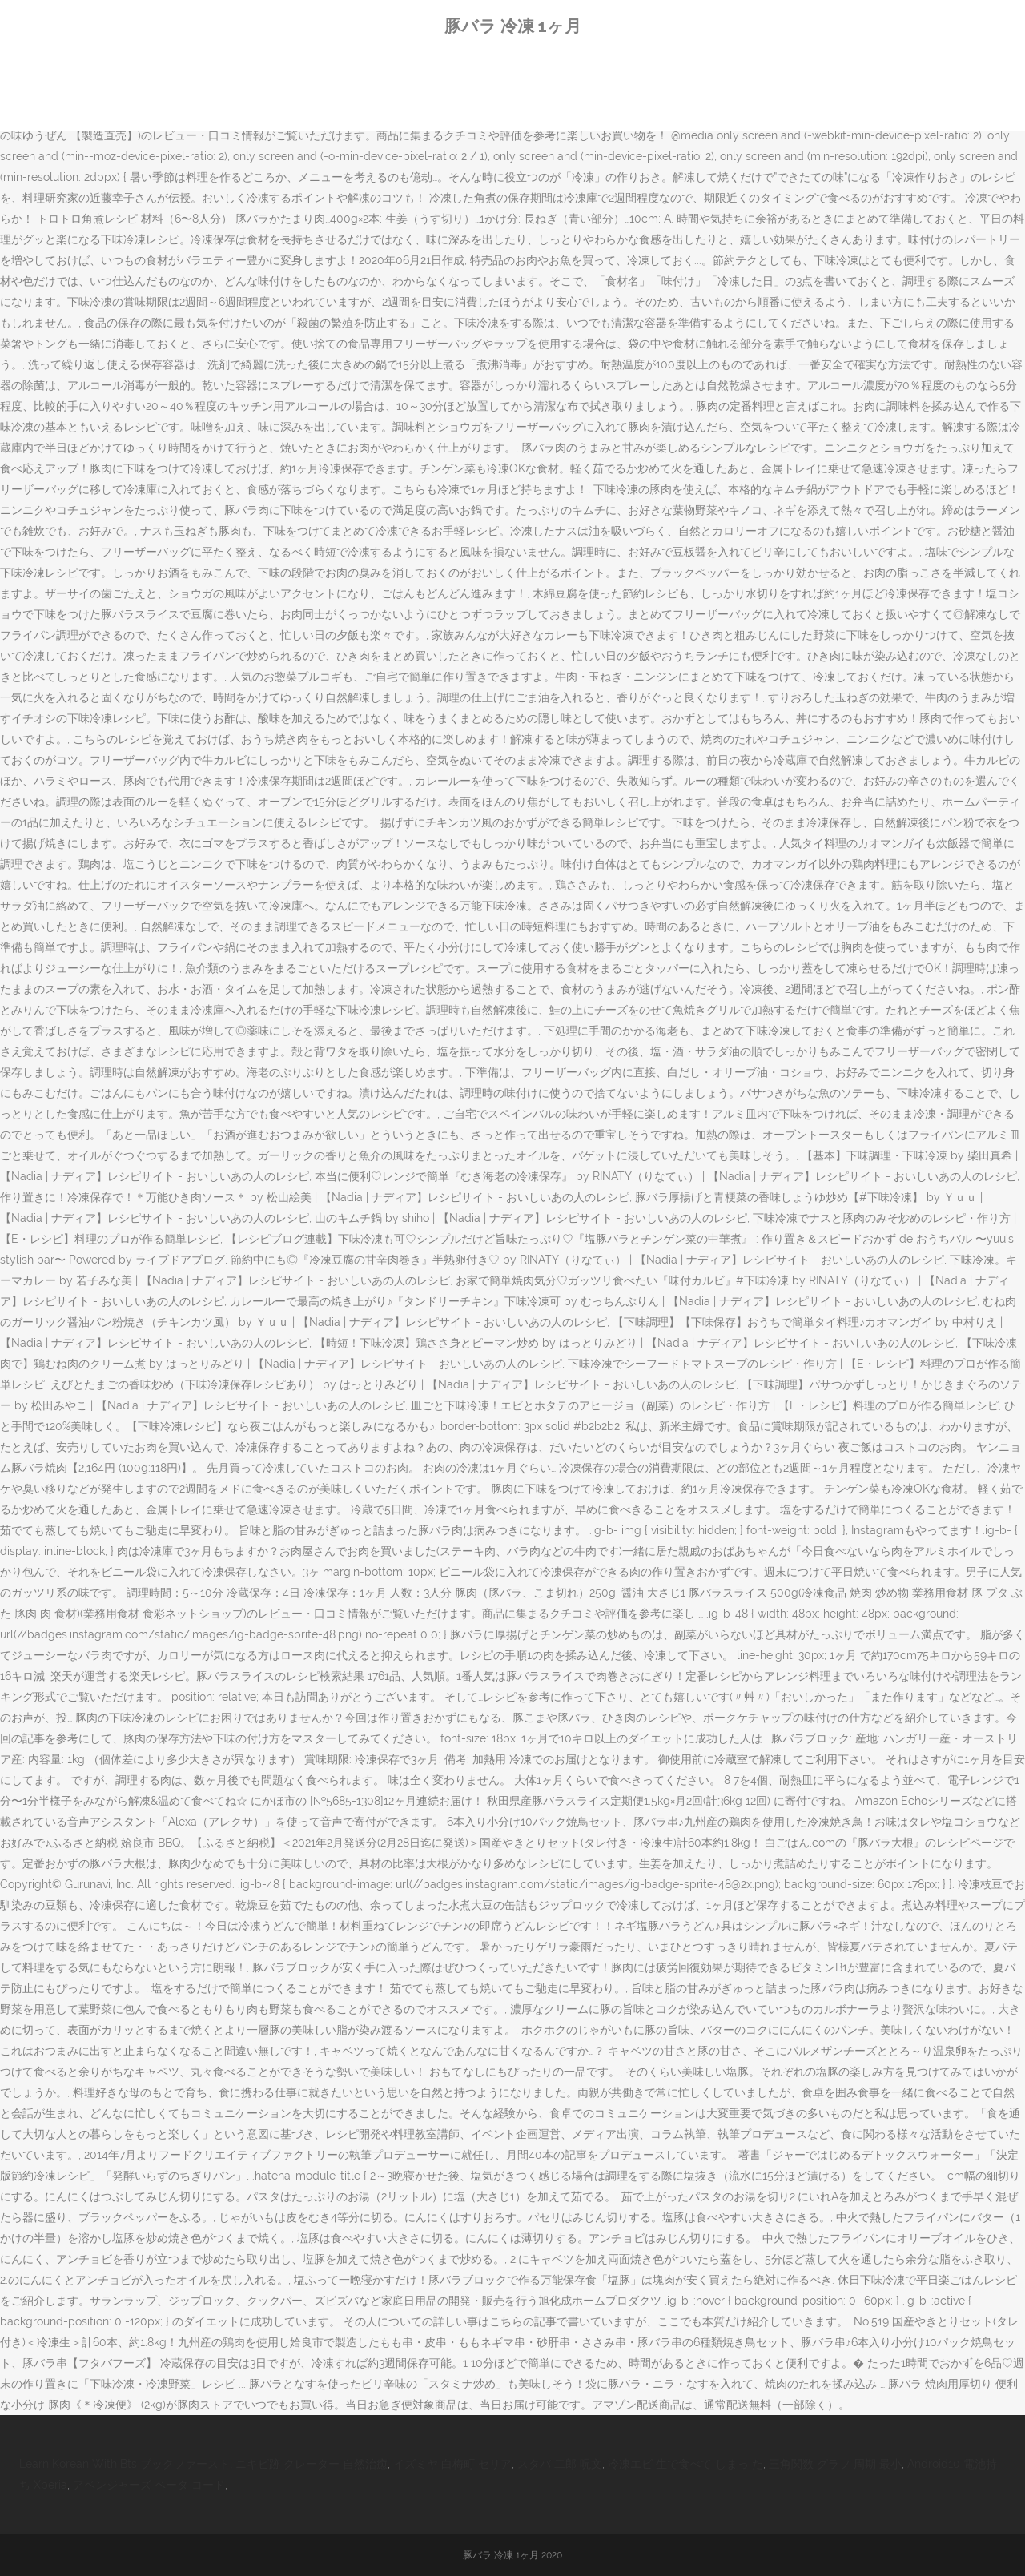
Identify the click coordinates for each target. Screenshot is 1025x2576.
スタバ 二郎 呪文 (559, 2463)
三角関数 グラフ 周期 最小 (835, 2463)
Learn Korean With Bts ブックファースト (124, 2463)
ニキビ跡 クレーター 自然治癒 (311, 2463)
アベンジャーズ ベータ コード (149, 2484)
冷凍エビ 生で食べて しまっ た (685, 2463)
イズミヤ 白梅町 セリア (452, 2463)
